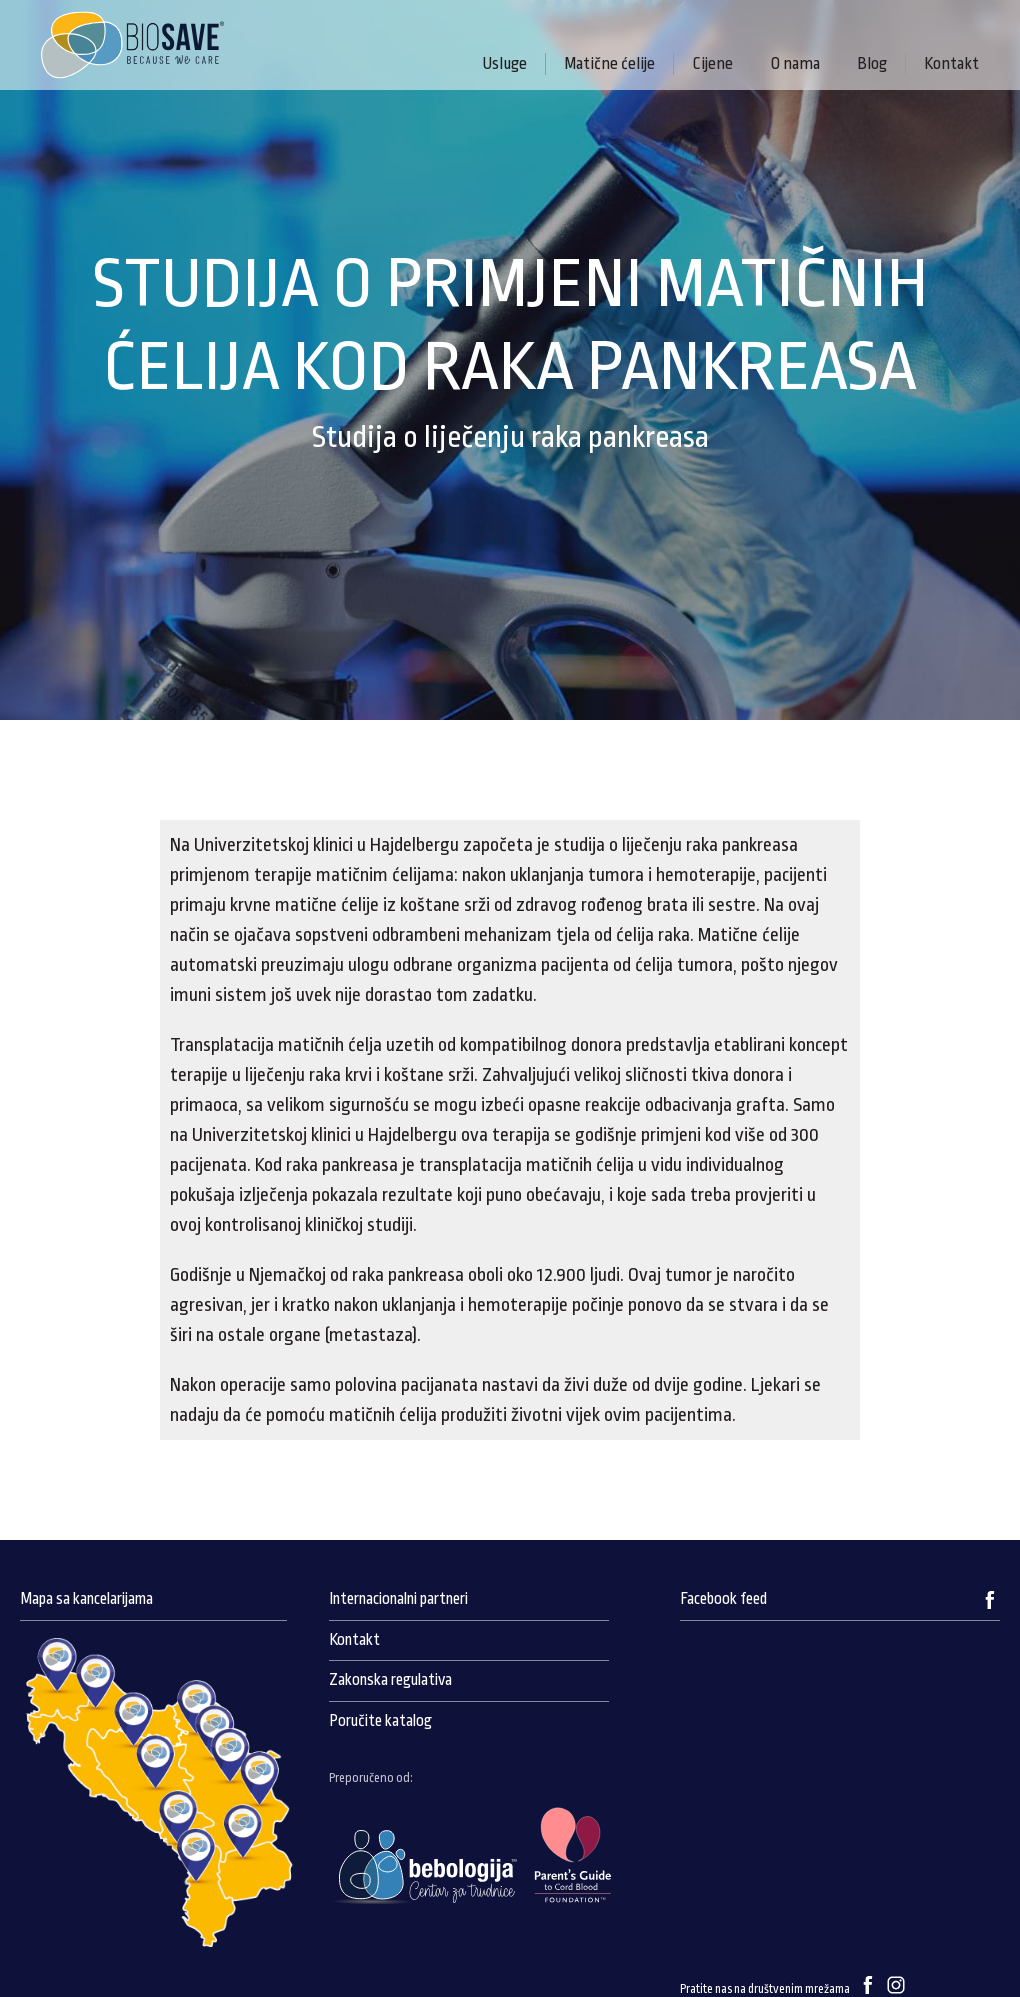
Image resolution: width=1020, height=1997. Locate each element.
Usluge (504, 63)
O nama (795, 63)
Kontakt (951, 63)
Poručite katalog (380, 1721)
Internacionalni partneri (398, 1599)
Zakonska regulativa (390, 1680)
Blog (872, 63)
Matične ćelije (609, 63)
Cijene (712, 63)
